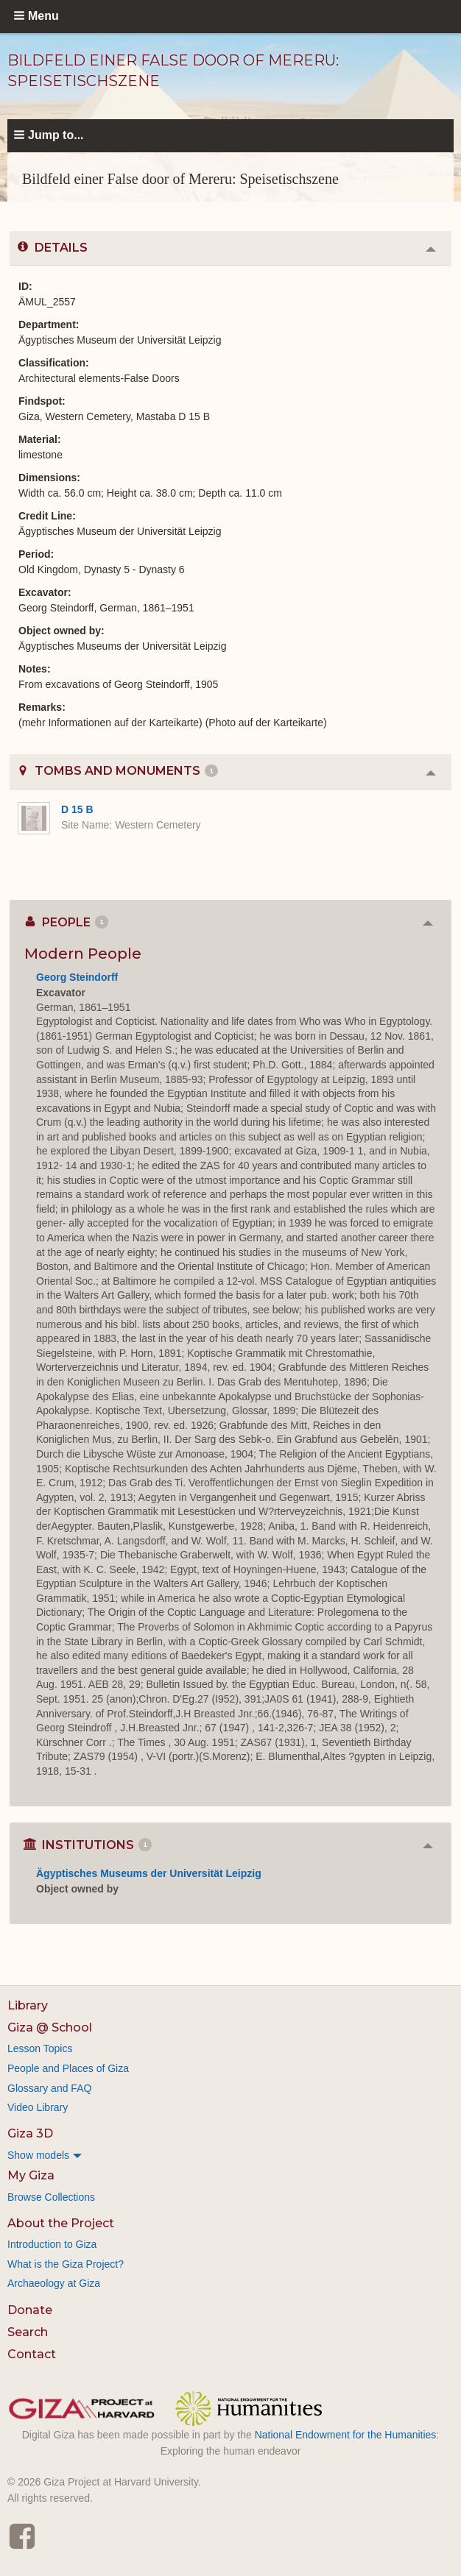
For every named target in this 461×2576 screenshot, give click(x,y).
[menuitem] (230, 2155)
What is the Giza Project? (65, 2264)
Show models (38, 2155)
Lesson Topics (39, 2048)
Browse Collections (51, 2197)
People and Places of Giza (68, 2068)
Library (27, 2005)
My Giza (30, 2175)
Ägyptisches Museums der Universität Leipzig (148, 1873)
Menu (43, 16)
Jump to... (56, 135)
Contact (31, 2354)
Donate (29, 2310)
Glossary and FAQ (49, 2088)
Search (27, 2332)
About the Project (60, 2223)
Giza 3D (30, 2133)
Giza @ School (49, 2027)
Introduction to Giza (51, 2244)
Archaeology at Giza (53, 2283)
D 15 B (77, 809)
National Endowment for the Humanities (346, 2435)
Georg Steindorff (77, 977)
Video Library (37, 2107)
